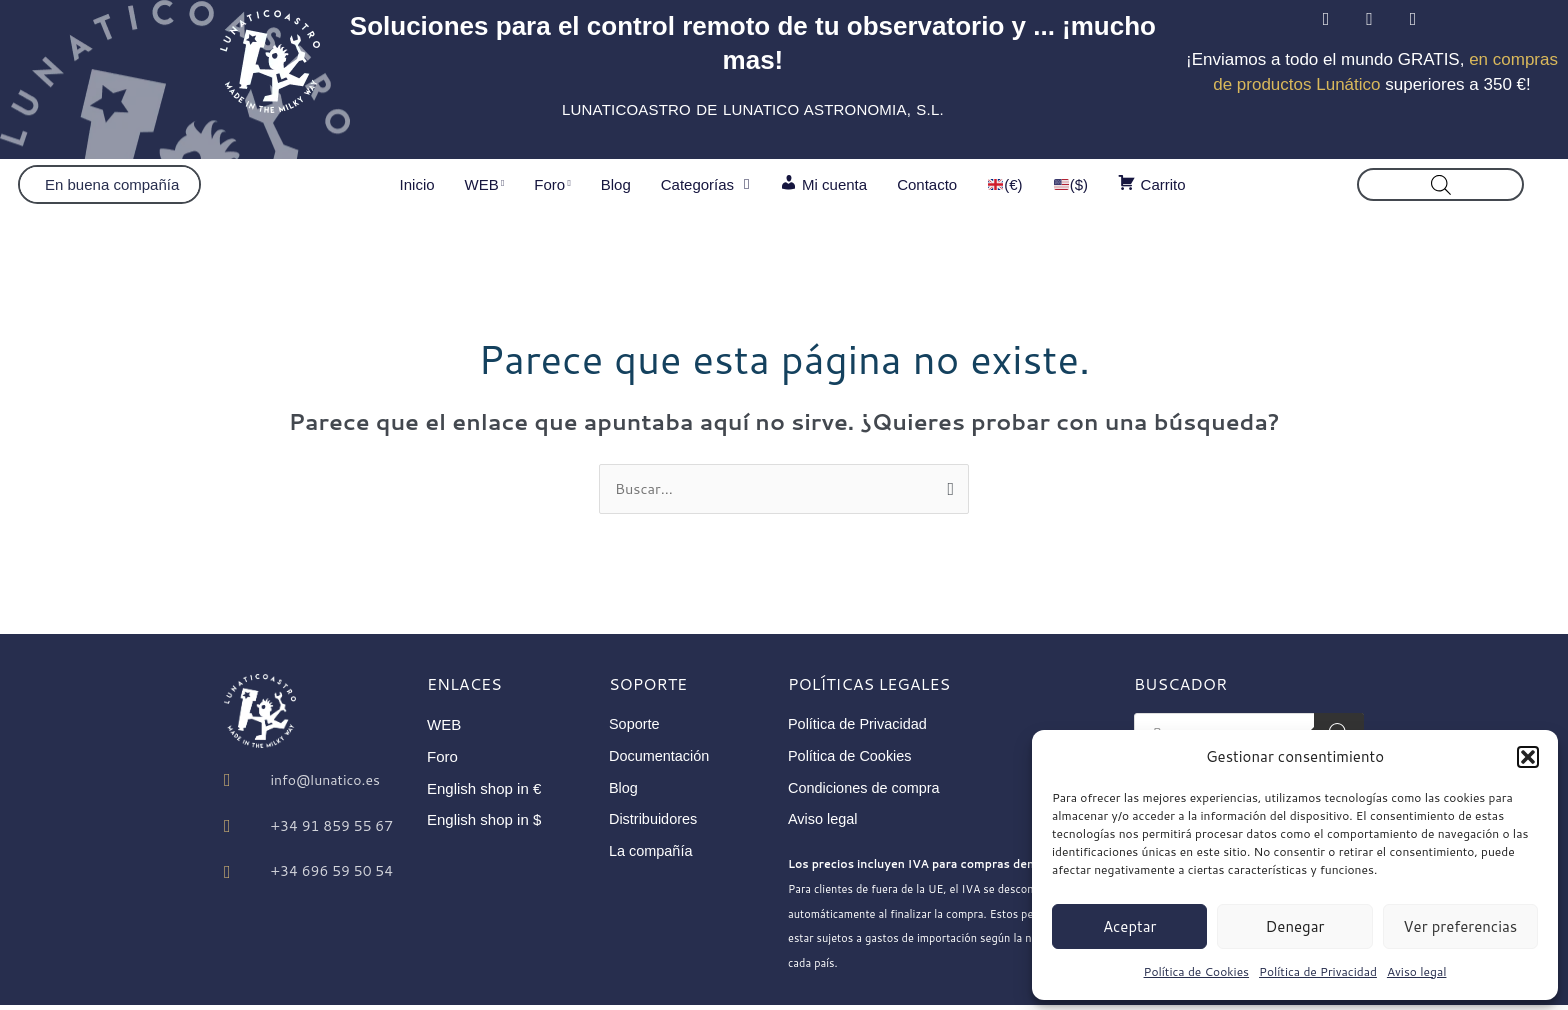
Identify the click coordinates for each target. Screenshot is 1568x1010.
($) (1071, 184)
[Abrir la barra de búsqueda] (1441, 184)
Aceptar (1130, 926)
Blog (616, 184)
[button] (1528, 757)
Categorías (705, 184)
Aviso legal (1417, 971)
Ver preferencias (1460, 926)
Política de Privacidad (1318, 971)
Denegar (1295, 926)
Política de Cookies (1197, 971)
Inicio (417, 184)
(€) (1005, 184)
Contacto (927, 184)
